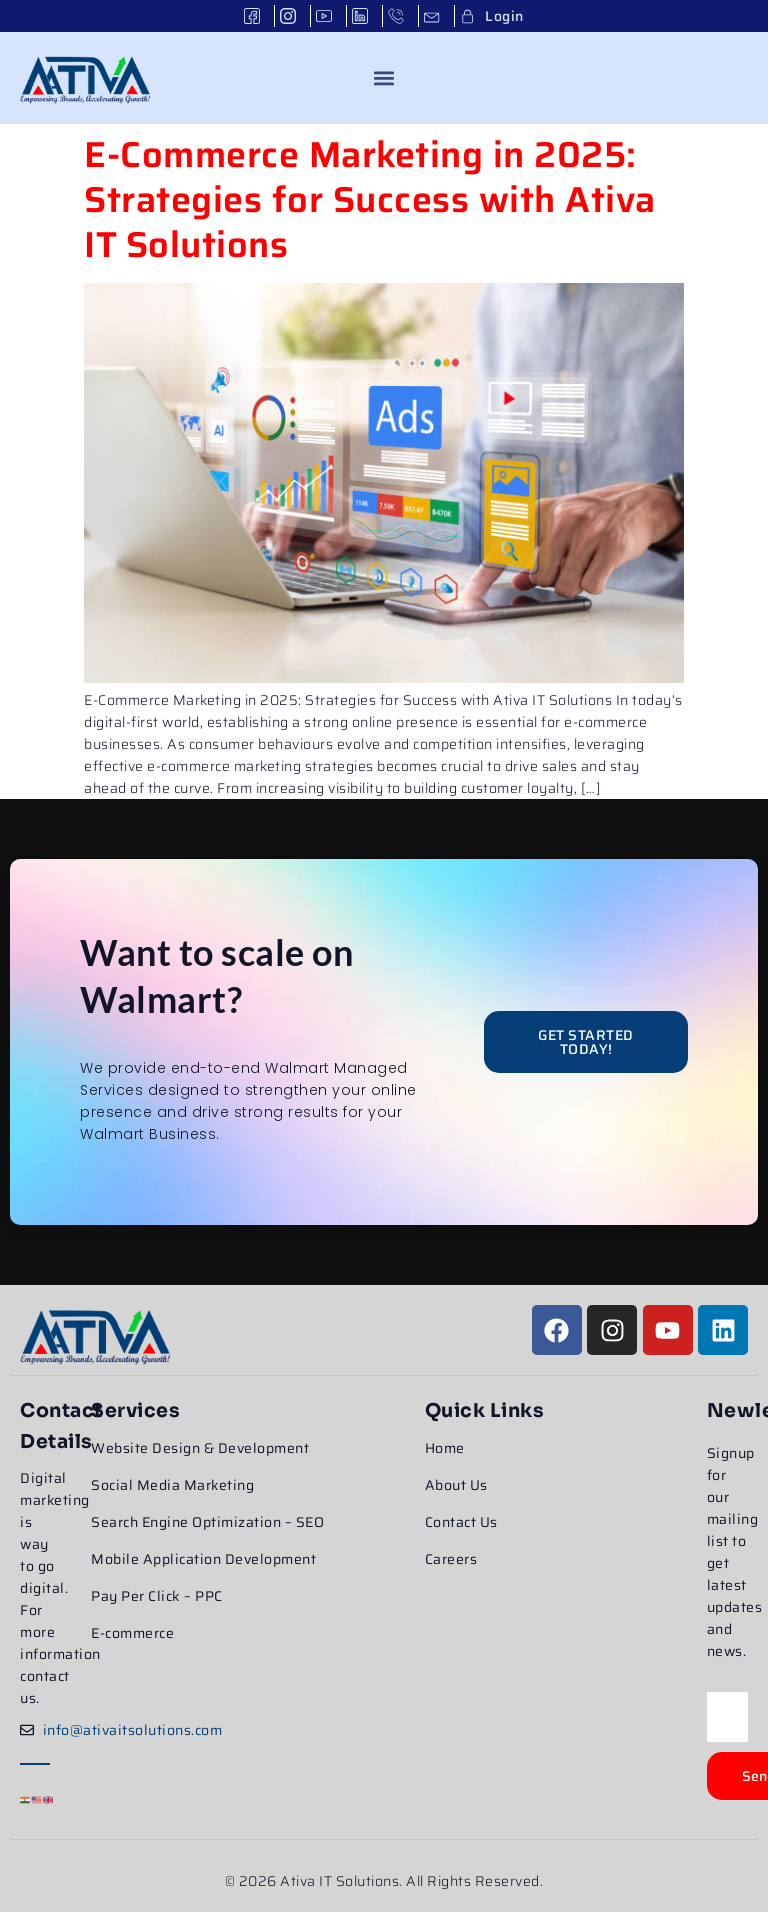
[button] (383, 77)
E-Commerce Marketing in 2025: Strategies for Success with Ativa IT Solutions (370, 199)
